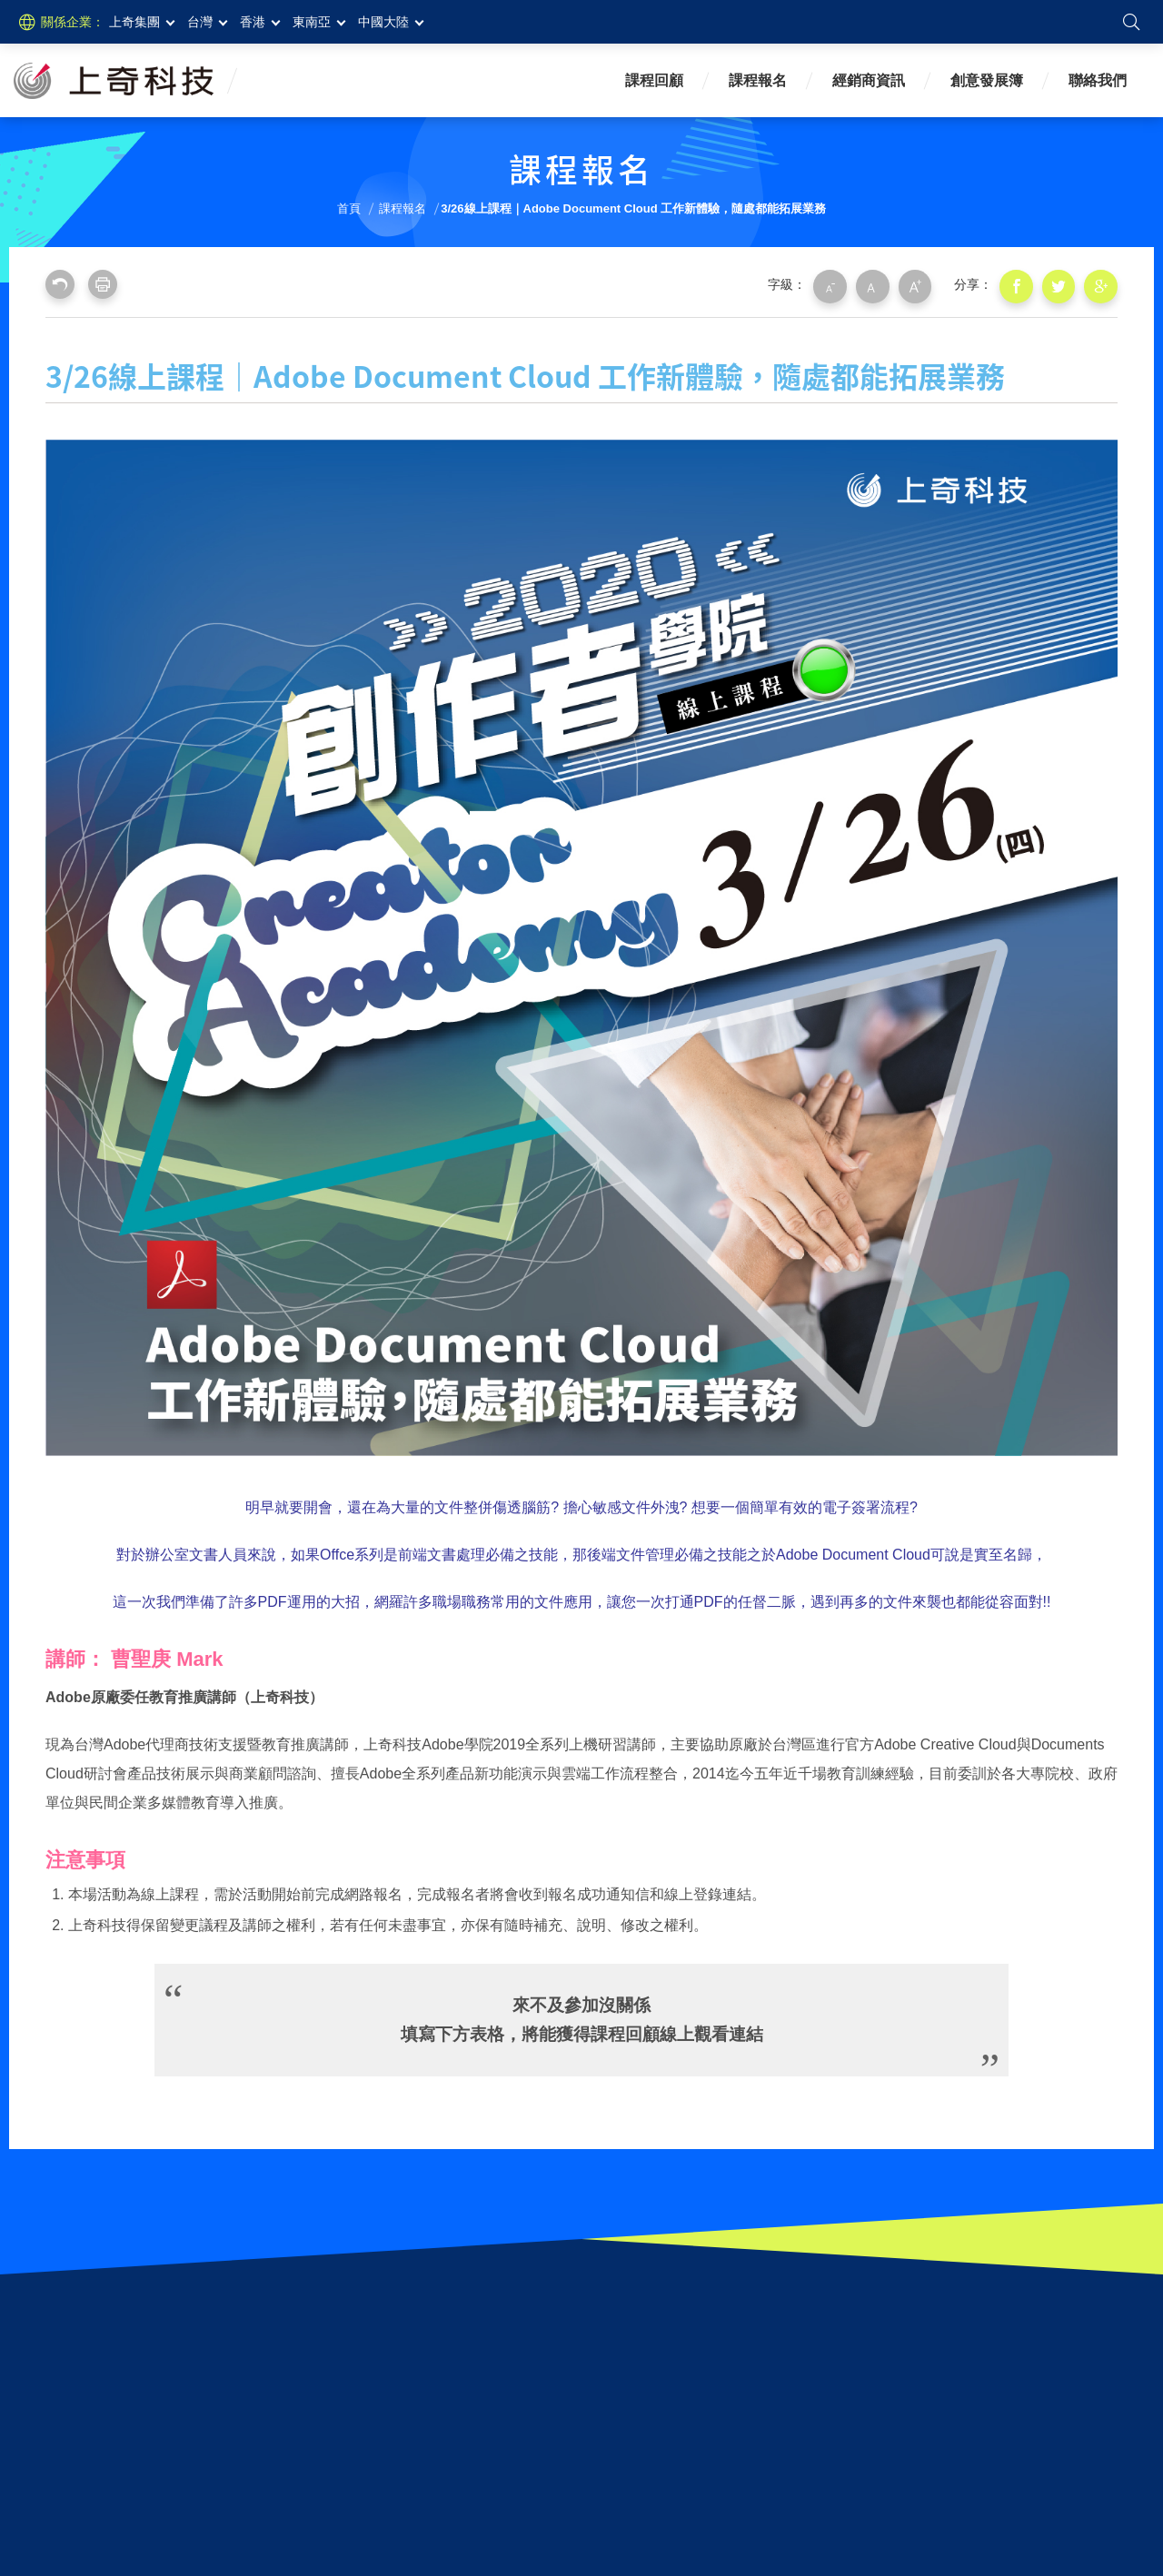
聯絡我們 (1098, 80)
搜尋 (1131, 22)
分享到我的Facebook (1026, 284)
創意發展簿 (986, 80)
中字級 (891, 284)
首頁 (349, 208)
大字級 (929, 284)
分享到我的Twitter (1064, 284)
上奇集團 (134, 22)
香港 (252, 22)
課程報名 (758, 80)
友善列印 (102, 284)
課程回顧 (654, 80)
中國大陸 (383, 22)
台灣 (200, 22)
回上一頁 (60, 284)
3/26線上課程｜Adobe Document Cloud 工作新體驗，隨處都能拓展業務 (633, 208)
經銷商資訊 (868, 80)
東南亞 (312, 22)
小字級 (853, 284)
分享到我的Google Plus (1103, 284)
